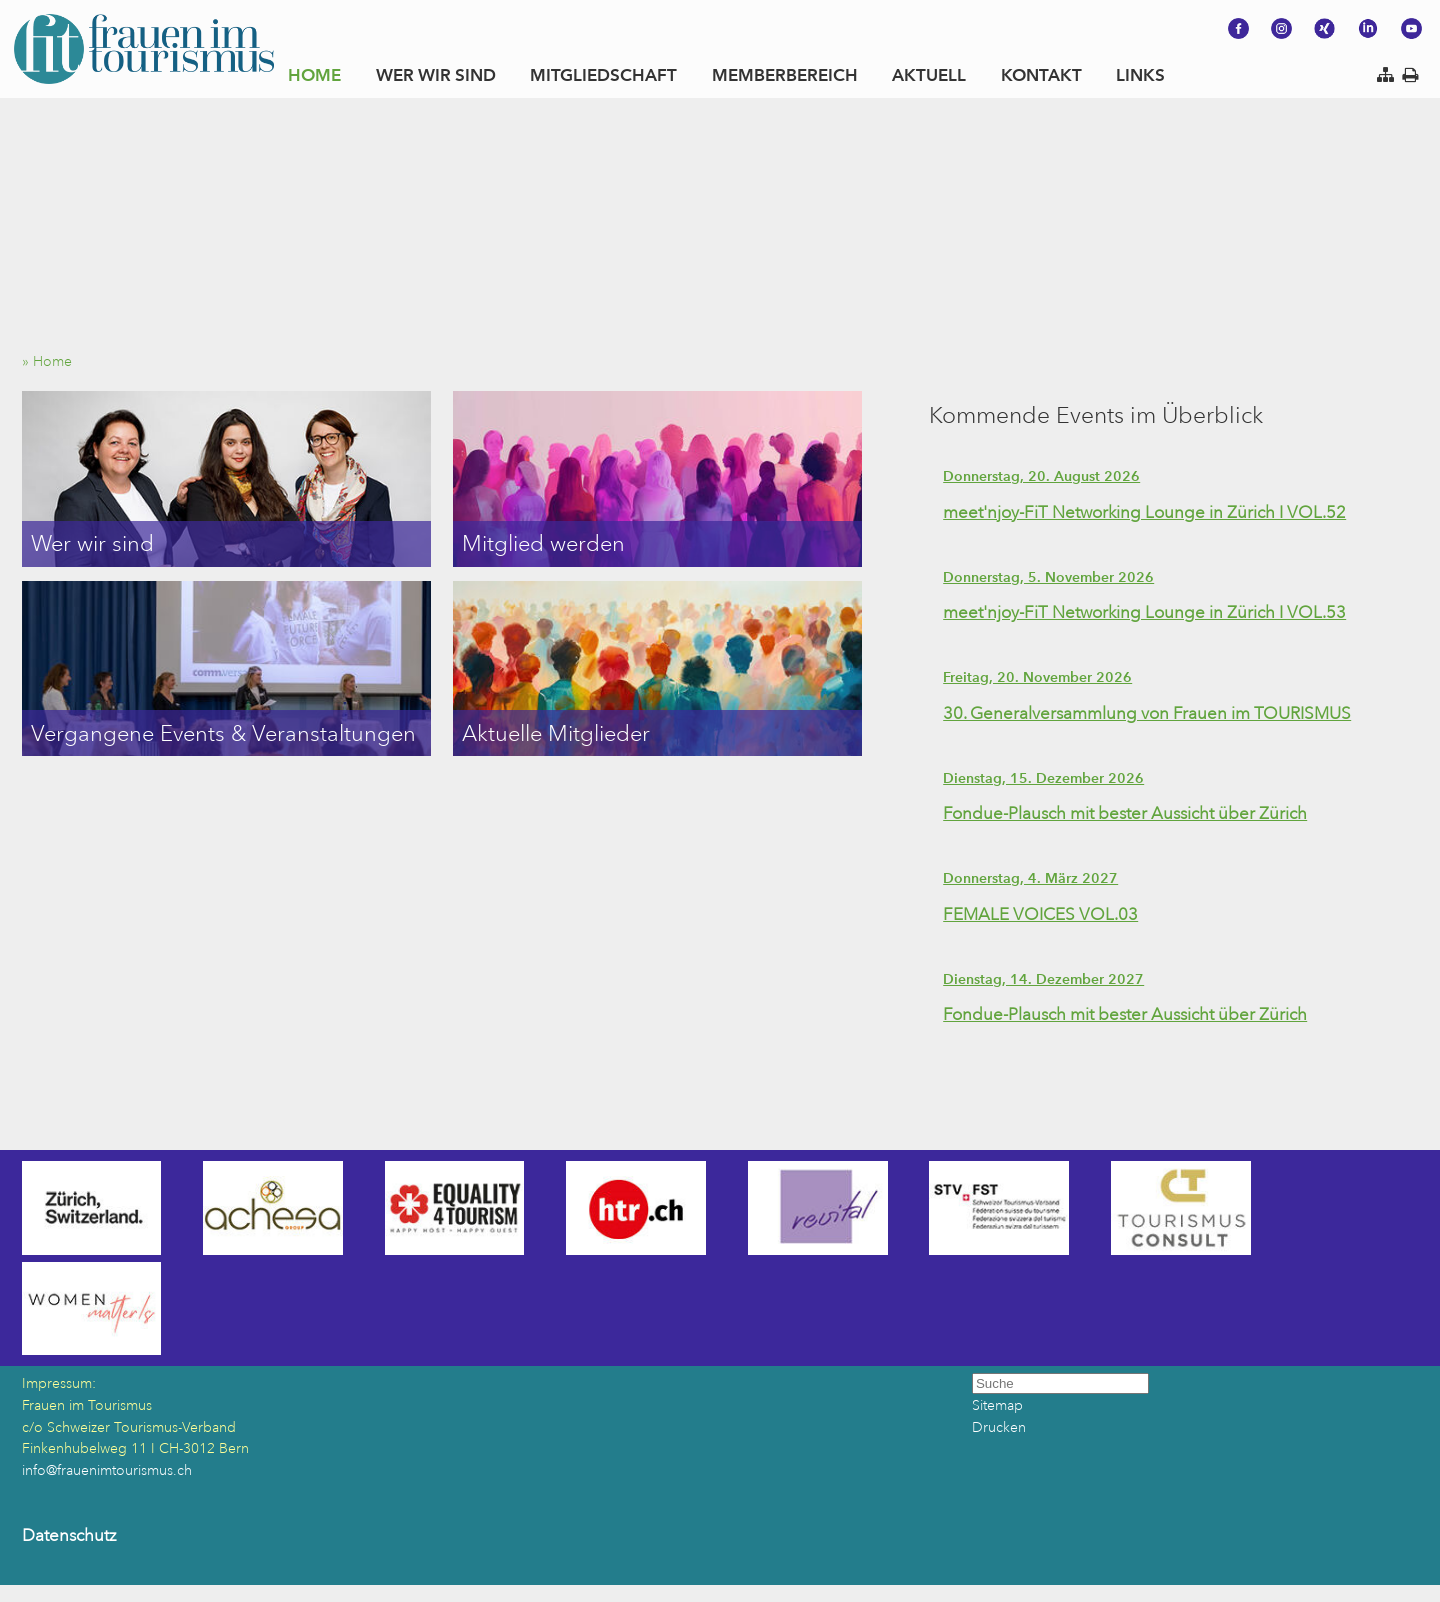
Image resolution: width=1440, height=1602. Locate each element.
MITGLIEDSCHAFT (603, 75)
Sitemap (997, 1405)
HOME (314, 75)
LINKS (1140, 75)
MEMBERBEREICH (785, 75)
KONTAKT (1041, 75)
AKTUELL (929, 75)
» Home (53, 361)
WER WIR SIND (436, 75)
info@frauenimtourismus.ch (107, 1470)
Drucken (999, 1427)
